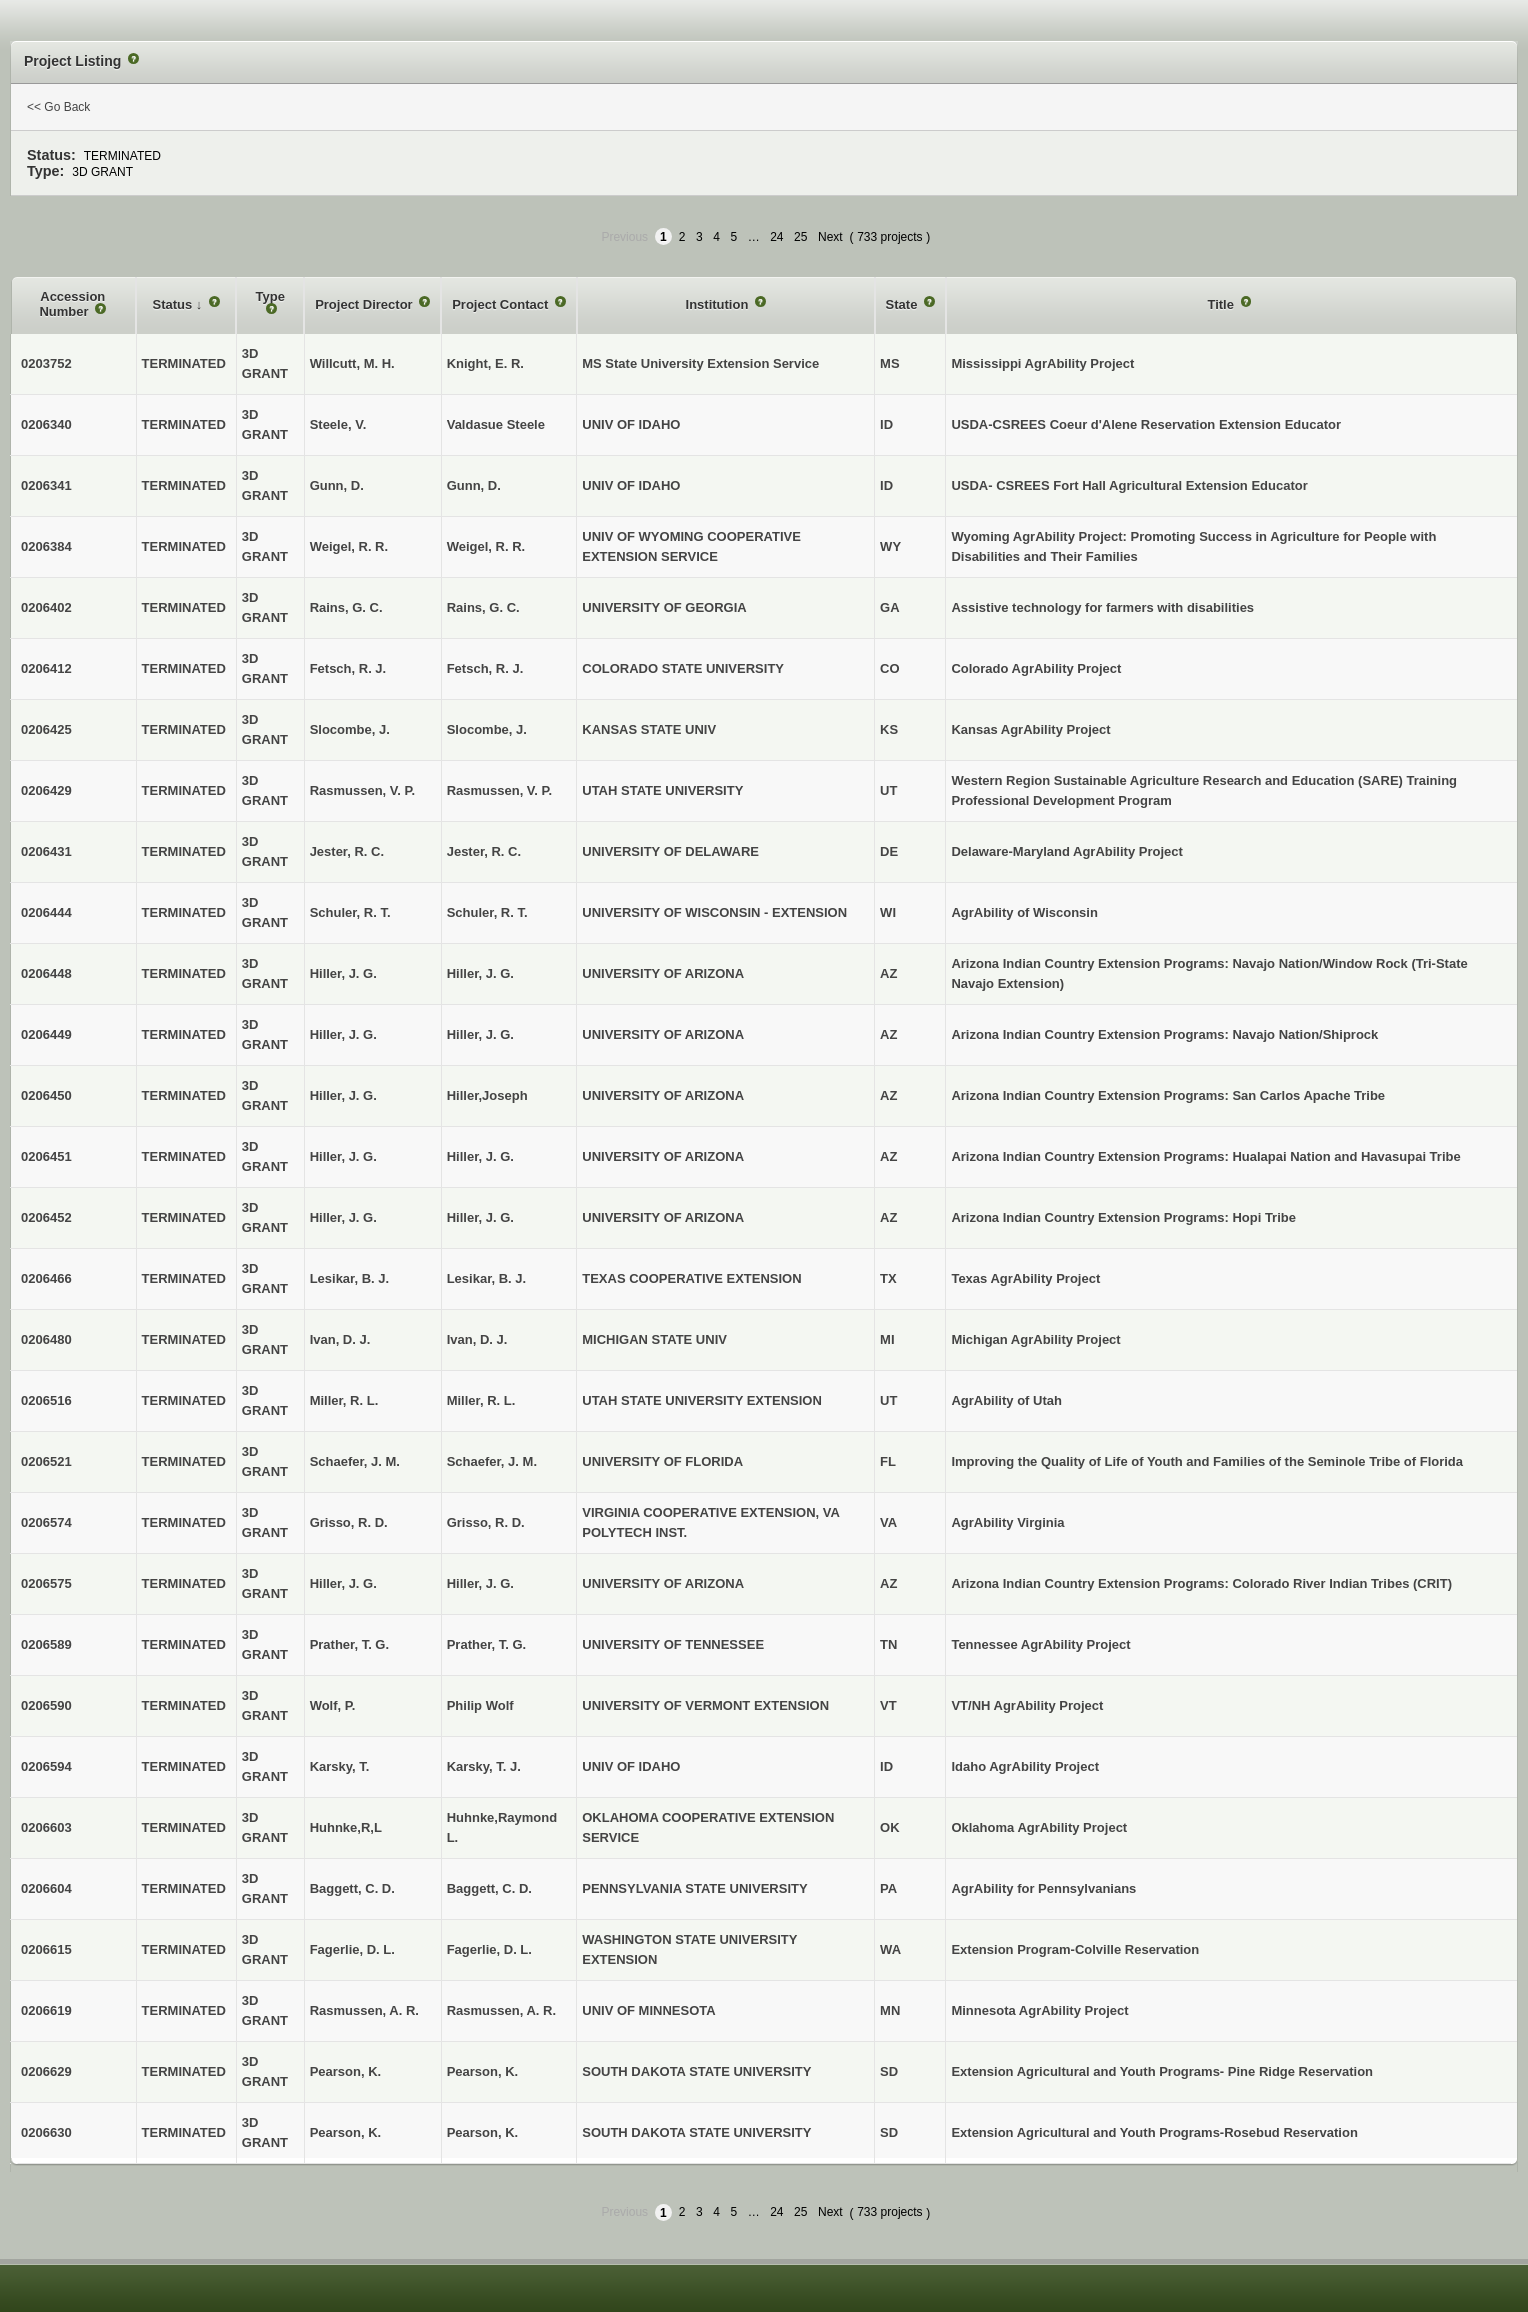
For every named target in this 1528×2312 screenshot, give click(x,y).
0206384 (46, 546)
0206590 (46, 1705)
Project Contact (502, 304)
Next (830, 237)
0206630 (46, 2132)
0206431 (46, 851)
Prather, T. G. (486, 1644)
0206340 (46, 424)
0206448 (46, 973)
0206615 (46, 1949)
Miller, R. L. (481, 1400)
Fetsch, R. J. (485, 668)
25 (800, 237)
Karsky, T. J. (484, 1766)
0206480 (46, 1339)
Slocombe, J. (487, 729)
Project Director (365, 304)
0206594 (46, 1766)
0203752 (46, 363)
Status (174, 304)
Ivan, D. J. (477, 1339)
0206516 (46, 1400)
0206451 (46, 1156)
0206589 (46, 1644)
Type (270, 296)
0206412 (46, 668)
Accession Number (72, 304)
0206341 (46, 485)
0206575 (46, 1583)
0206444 (46, 912)
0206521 (46, 1461)
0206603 (46, 1827)
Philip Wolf (480, 1705)
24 (776, 237)
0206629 (46, 2071)
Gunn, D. (474, 485)
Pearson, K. (483, 2071)
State (903, 304)
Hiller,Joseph (487, 1095)
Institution (719, 304)
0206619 (46, 2010)
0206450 (46, 1095)
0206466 (46, 1278)
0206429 (46, 790)
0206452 (46, 1217)
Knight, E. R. (485, 363)
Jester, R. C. (484, 851)
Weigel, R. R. (486, 546)
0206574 (46, 1522)
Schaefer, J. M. (492, 1461)
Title (1222, 304)
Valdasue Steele (496, 424)
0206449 (46, 1034)
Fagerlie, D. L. (489, 1949)
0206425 (46, 729)
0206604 (46, 1888)
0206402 (46, 607)
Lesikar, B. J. (487, 1278)
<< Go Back (58, 107)
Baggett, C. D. (489, 1888)
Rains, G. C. (483, 607)
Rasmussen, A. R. (501, 2010)
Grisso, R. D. (486, 1522)
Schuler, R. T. (487, 912)
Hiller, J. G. (480, 973)
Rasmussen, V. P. (500, 790)
